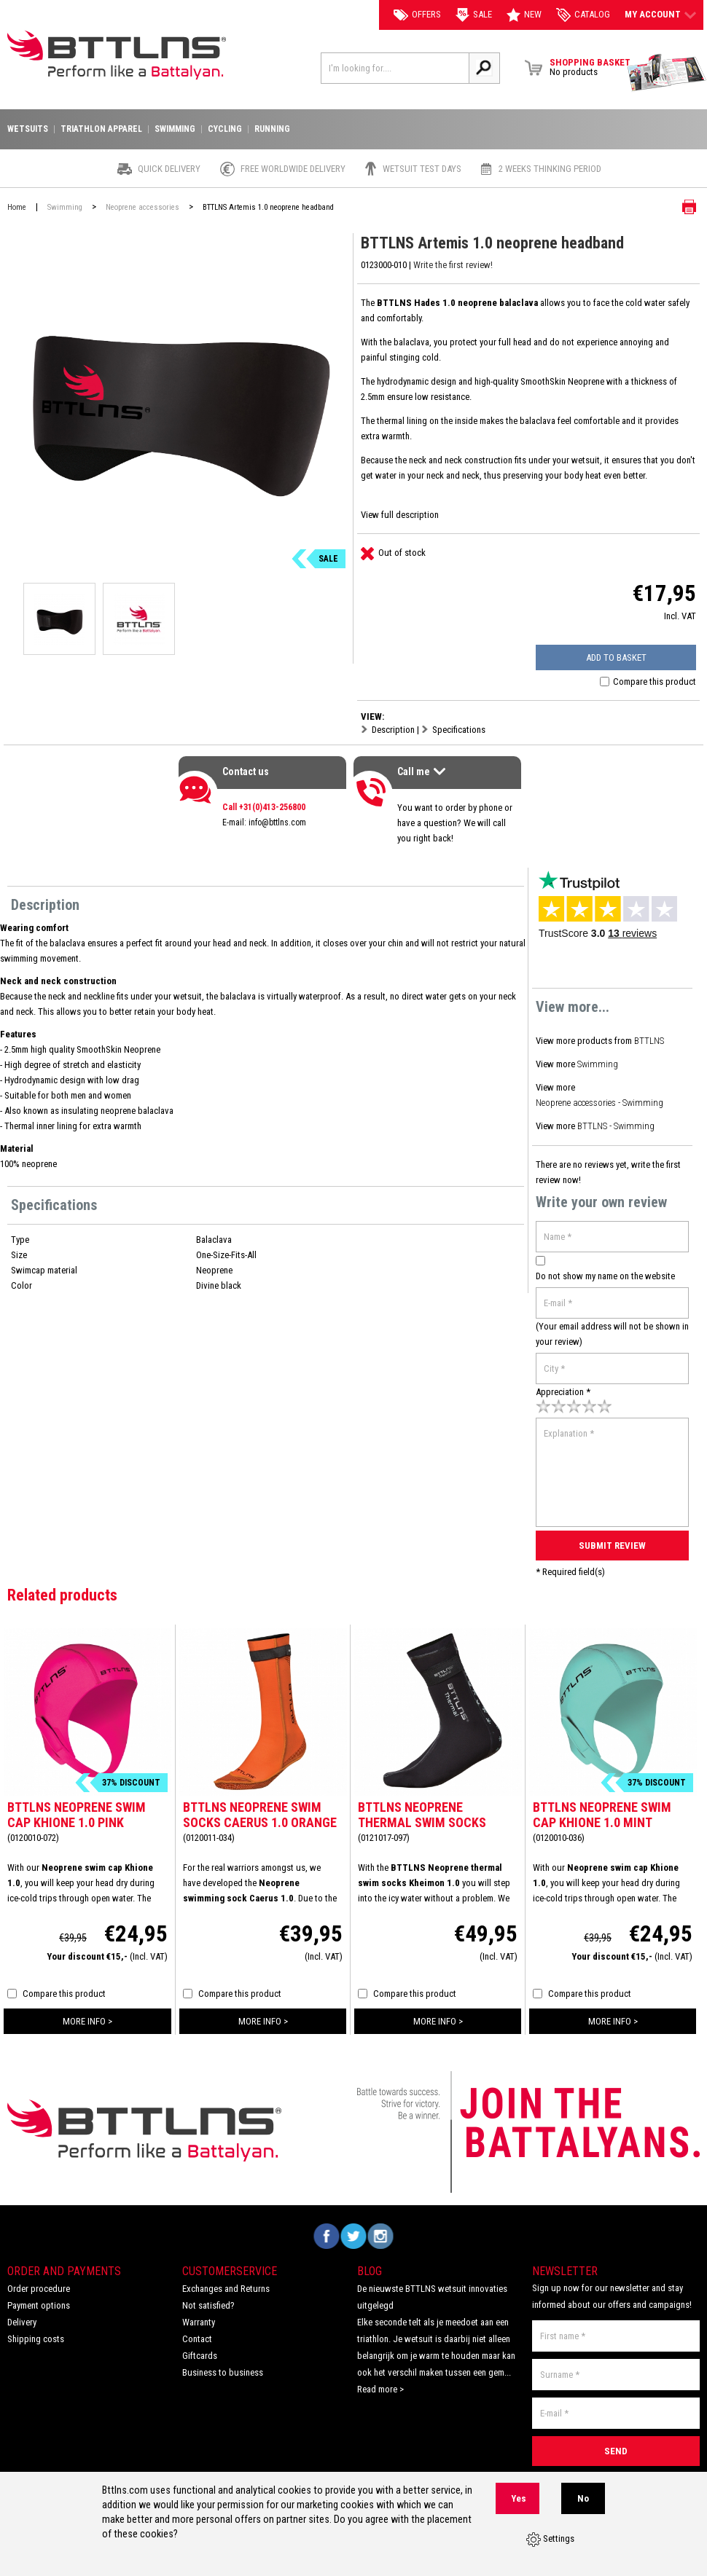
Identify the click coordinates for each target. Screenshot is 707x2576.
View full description (400, 514)
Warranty (198, 2318)
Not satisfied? (208, 2301)
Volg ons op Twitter (354, 2232)
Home (16, 207)
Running (272, 129)
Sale (474, 15)
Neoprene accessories (142, 207)
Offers (417, 14)
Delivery (21, 2318)
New (524, 15)
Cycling (225, 129)
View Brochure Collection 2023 (667, 73)
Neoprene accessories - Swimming (600, 1101)
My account (660, 14)
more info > (87, 2017)
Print (677, 207)
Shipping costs (35, 2335)
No (583, 2498)
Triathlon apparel (101, 129)
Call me (423, 773)
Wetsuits (27, 129)
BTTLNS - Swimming (615, 1123)
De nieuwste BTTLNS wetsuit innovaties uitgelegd (432, 2293)
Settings (550, 2539)
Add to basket (618, 657)
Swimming (596, 1063)
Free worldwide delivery (293, 169)
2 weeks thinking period (550, 169)
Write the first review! (453, 264)
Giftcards (199, 2352)
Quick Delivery (169, 169)
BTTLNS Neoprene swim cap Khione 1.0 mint (602, 1811)
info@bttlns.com (277, 822)
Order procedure (38, 2284)
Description (393, 729)
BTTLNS (649, 1040)
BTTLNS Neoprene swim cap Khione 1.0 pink (76, 1811)
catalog (583, 15)
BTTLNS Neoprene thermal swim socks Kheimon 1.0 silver (422, 1819)
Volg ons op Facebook (327, 2232)
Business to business (222, 2368)
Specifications (458, 729)
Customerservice (229, 2267)
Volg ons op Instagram (381, 2232)
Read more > (380, 2385)
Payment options (38, 2301)
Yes (518, 2498)
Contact (197, 2335)
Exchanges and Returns (226, 2284)
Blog (369, 2267)
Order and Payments (64, 2267)
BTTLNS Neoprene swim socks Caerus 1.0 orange (260, 1811)
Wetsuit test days (422, 169)
